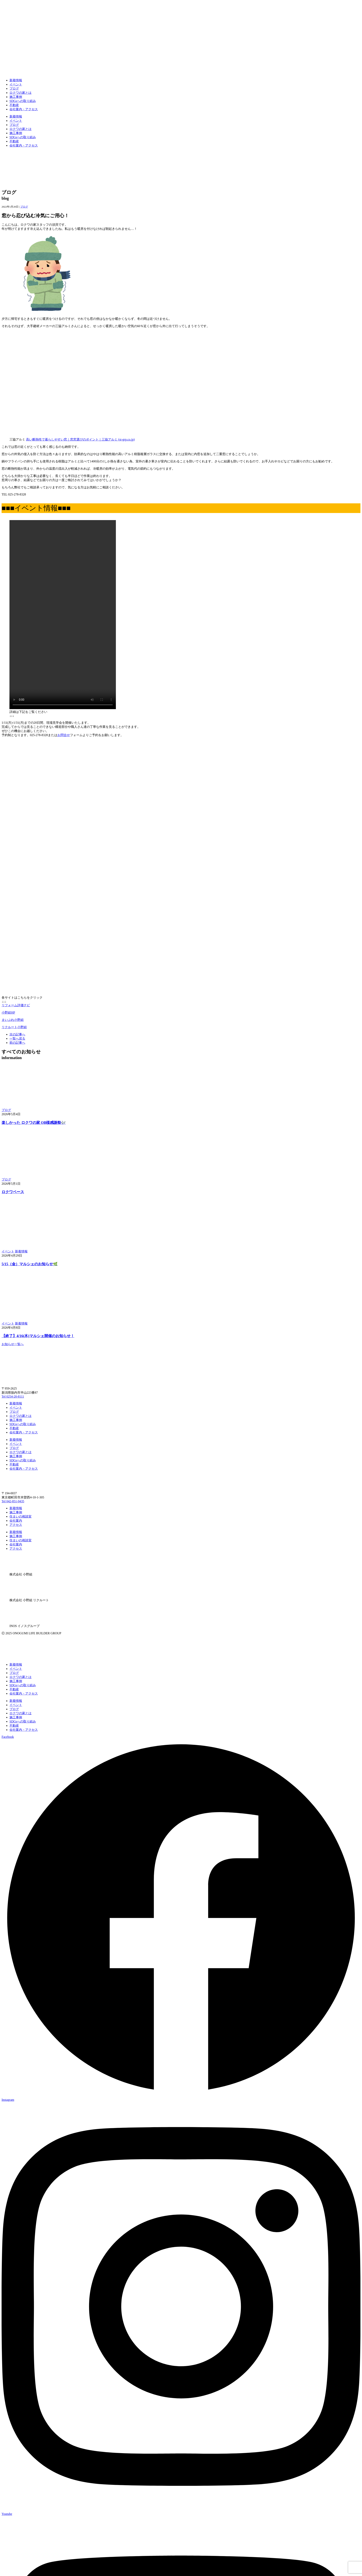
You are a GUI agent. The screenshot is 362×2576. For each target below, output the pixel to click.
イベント (15, 84)
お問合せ (63, 735)
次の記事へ (17, 1034)
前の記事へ (17, 1042)
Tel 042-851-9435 (13, 1501)
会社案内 (15, 1520)
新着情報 (15, 80)
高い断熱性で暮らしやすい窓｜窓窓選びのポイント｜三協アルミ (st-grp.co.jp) (80, 439)
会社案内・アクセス (23, 109)
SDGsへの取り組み (22, 101)
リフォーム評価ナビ (16, 1005)
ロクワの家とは (20, 92)
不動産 (14, 105)
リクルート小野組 (14, 1027)
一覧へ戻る (17, 1038)
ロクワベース (13, 1192)
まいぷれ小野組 (13, 1019)
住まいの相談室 (20, 1516)
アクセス (15, 1524)
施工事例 (15, 96)
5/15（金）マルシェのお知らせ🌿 (30, 1264)
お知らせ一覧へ (13, 1344)
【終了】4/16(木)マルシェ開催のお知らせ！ (38, 1336)
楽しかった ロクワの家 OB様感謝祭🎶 (34, 1123)
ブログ (14, 88)
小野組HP (8, 1012)
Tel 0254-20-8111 (13, 1396)
